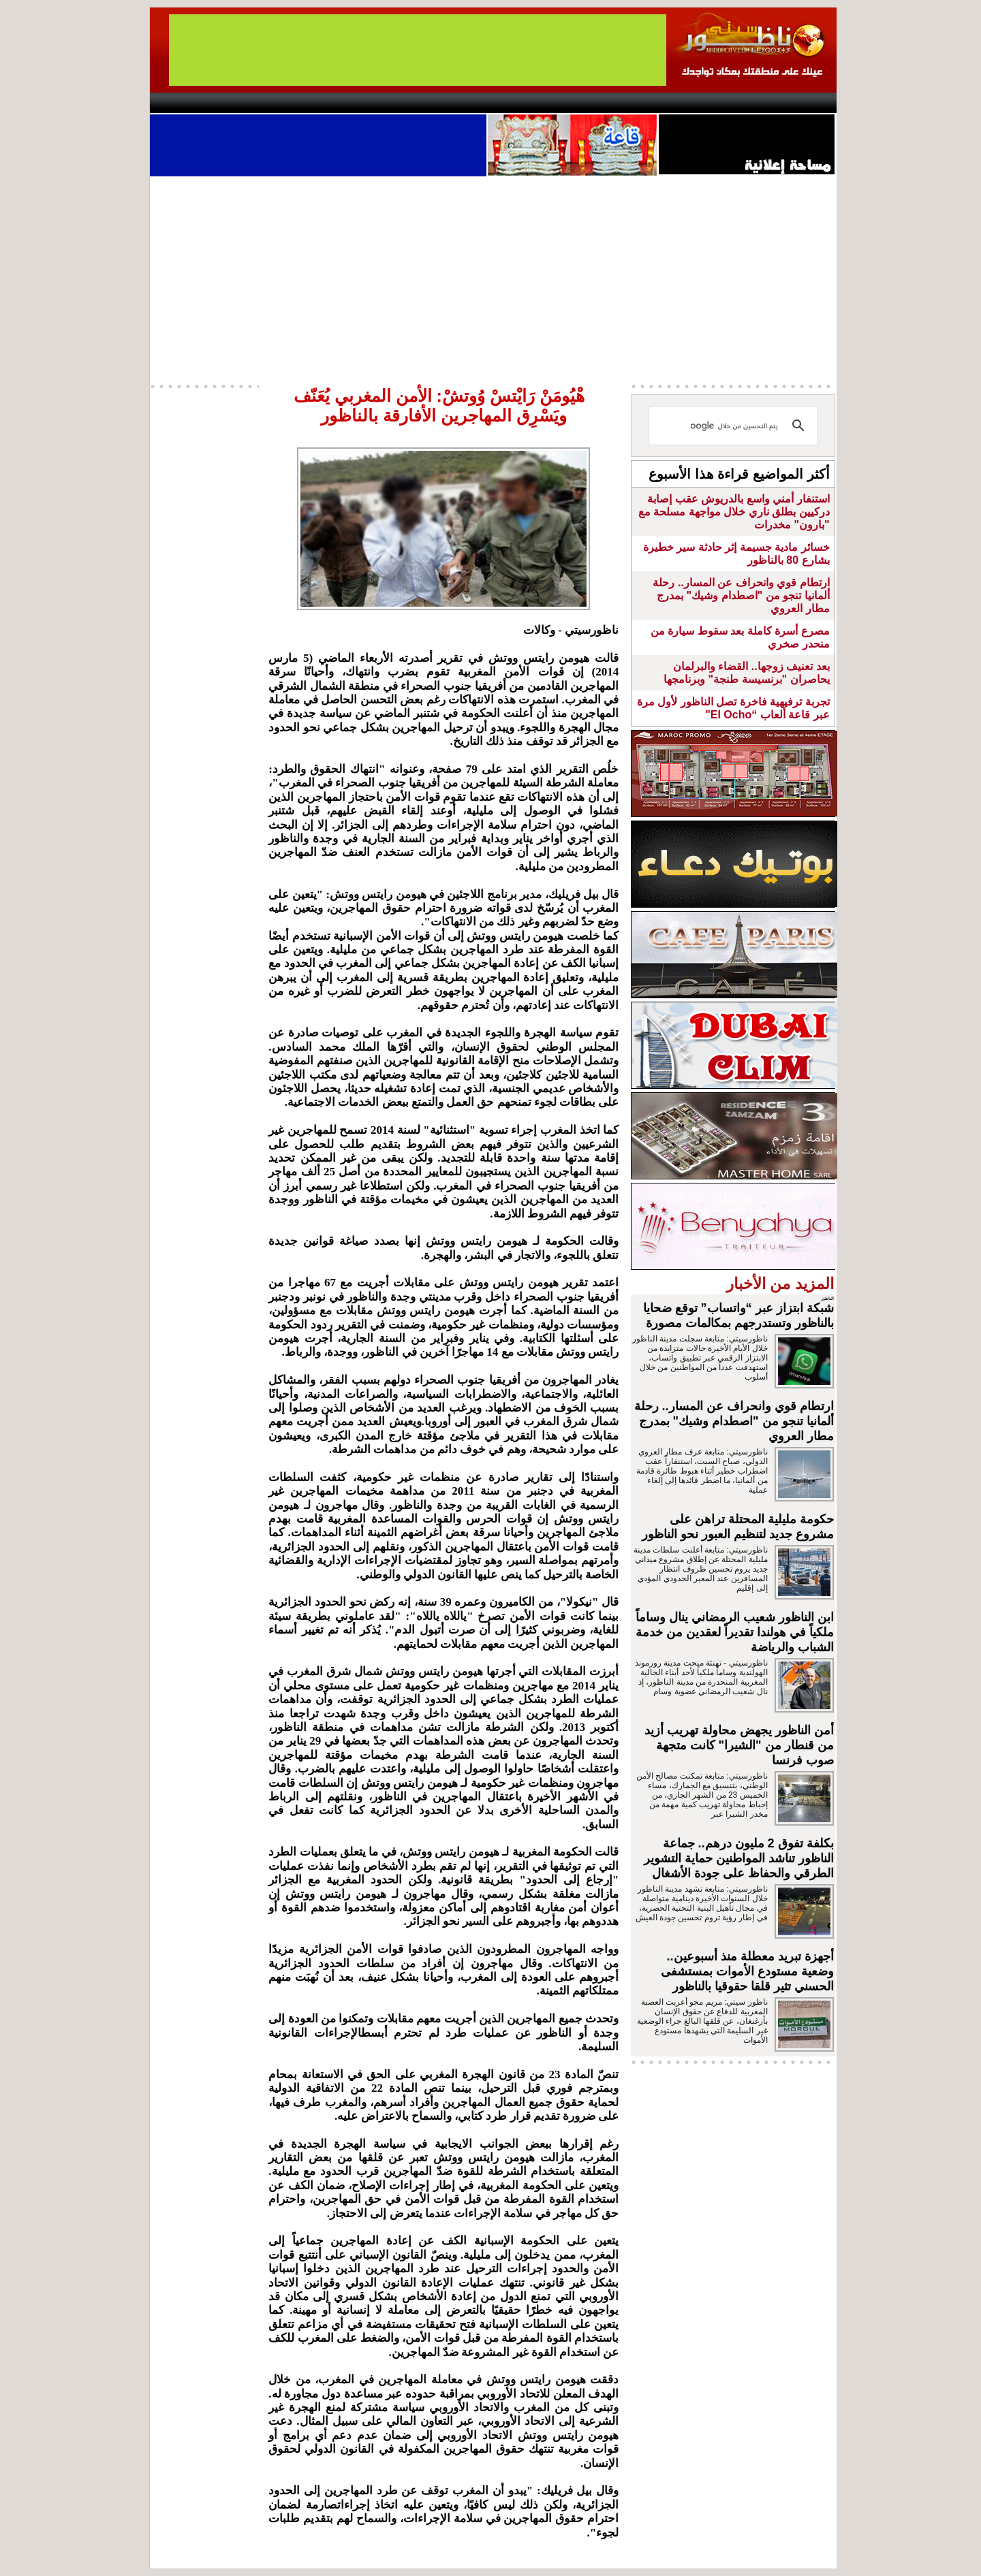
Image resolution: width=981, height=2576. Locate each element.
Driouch (691, 103)
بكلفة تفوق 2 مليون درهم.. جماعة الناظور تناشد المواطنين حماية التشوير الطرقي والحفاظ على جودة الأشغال (739, 1858)
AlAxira (243, 103)
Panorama (340, 103)
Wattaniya (519, 103)
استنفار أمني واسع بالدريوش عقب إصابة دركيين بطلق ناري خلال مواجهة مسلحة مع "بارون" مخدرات (734, 511)
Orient (571, 103)
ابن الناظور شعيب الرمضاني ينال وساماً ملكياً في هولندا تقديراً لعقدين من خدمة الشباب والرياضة (735, 1632)
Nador (748, 103)
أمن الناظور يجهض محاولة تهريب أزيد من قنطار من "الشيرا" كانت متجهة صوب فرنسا (739, 1745)
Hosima (629, 103)
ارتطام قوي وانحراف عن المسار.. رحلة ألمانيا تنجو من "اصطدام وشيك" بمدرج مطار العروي (741, 595)
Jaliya (467, 103)
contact (189, 103)
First (806, 103)
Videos (409, 103)
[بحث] (735, 425)
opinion (286, 103)
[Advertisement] (493, 278)
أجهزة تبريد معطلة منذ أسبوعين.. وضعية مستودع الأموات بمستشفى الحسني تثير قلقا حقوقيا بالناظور (747, 1971)
